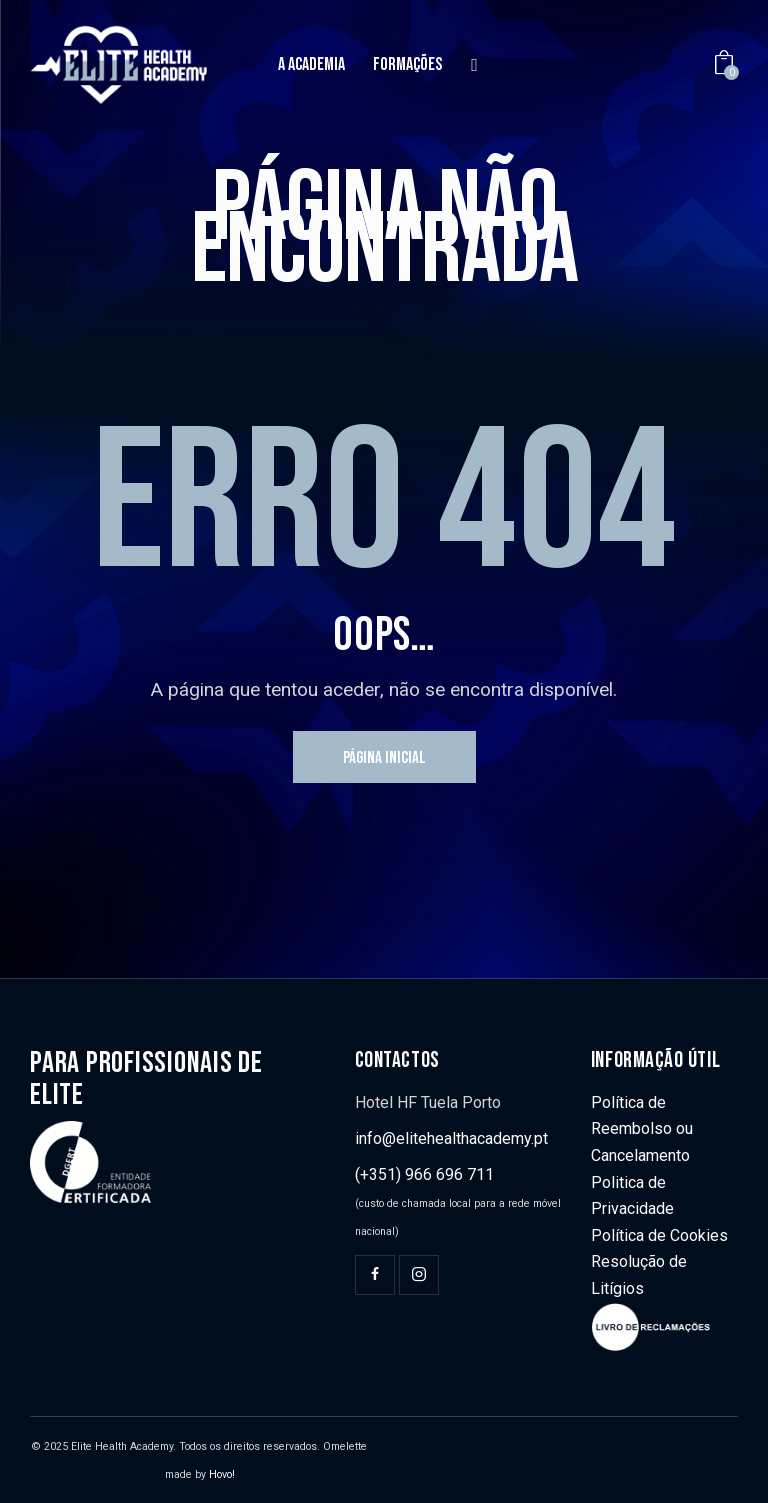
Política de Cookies (659, 1235)
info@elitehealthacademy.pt (451, 1138)
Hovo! (222, 1474)
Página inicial (384, 758)
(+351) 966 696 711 (424, 1174)
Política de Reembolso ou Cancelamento (642, 1129)
